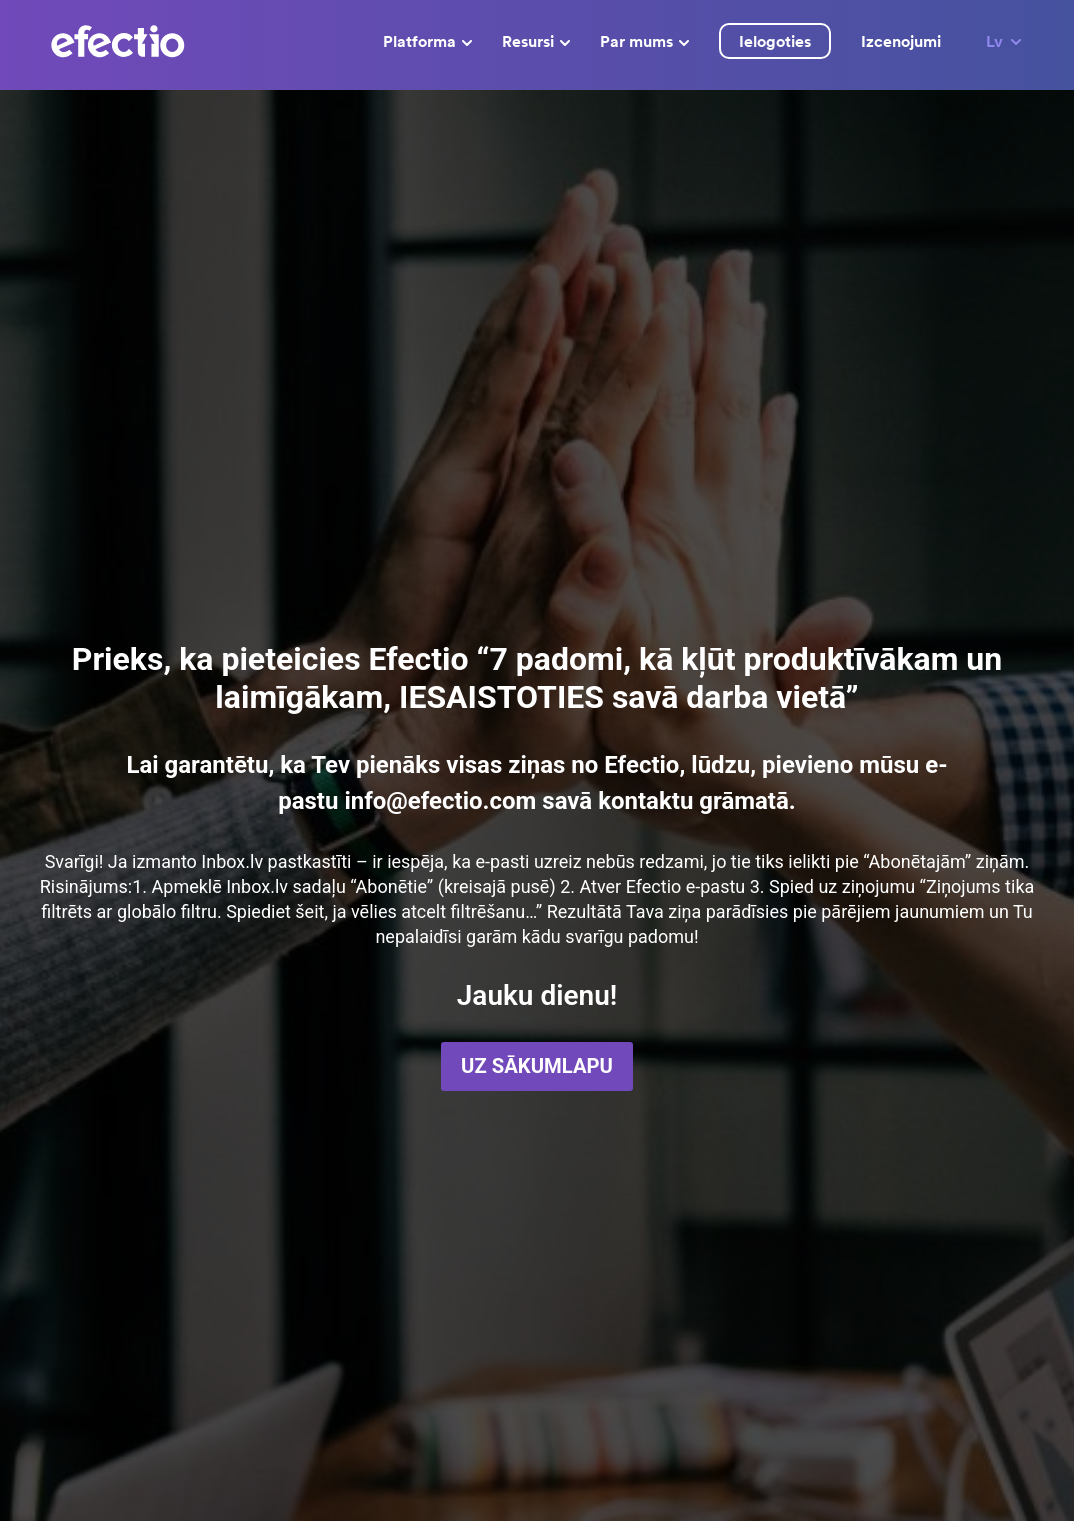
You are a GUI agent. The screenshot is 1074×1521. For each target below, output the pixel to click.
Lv (1005, 41)
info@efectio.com (440, 801)
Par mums (644, 41)
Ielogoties (775, 41)
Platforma (427, 41)
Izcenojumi (901, 41)
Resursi (536, 41)
